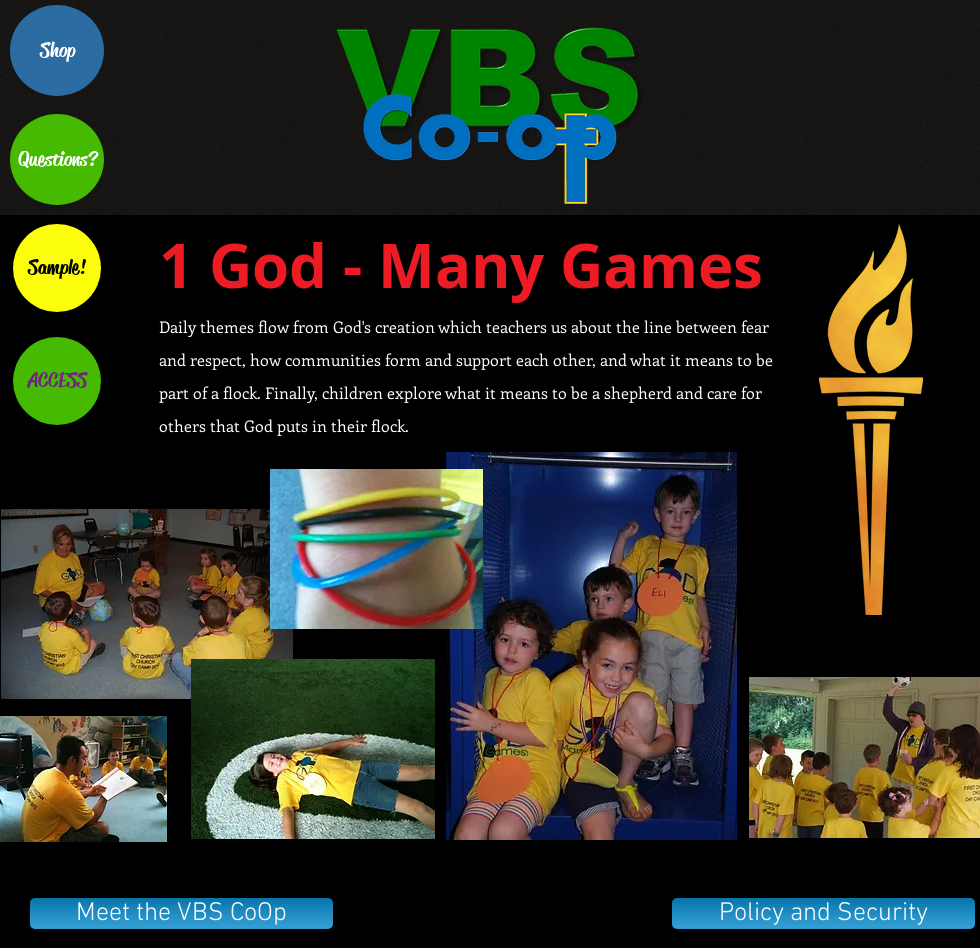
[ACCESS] (57, 381)
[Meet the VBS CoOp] (181, 913)
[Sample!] (57, 268)
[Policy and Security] (823, 913)
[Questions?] (57, 159)
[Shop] (57, 50)
